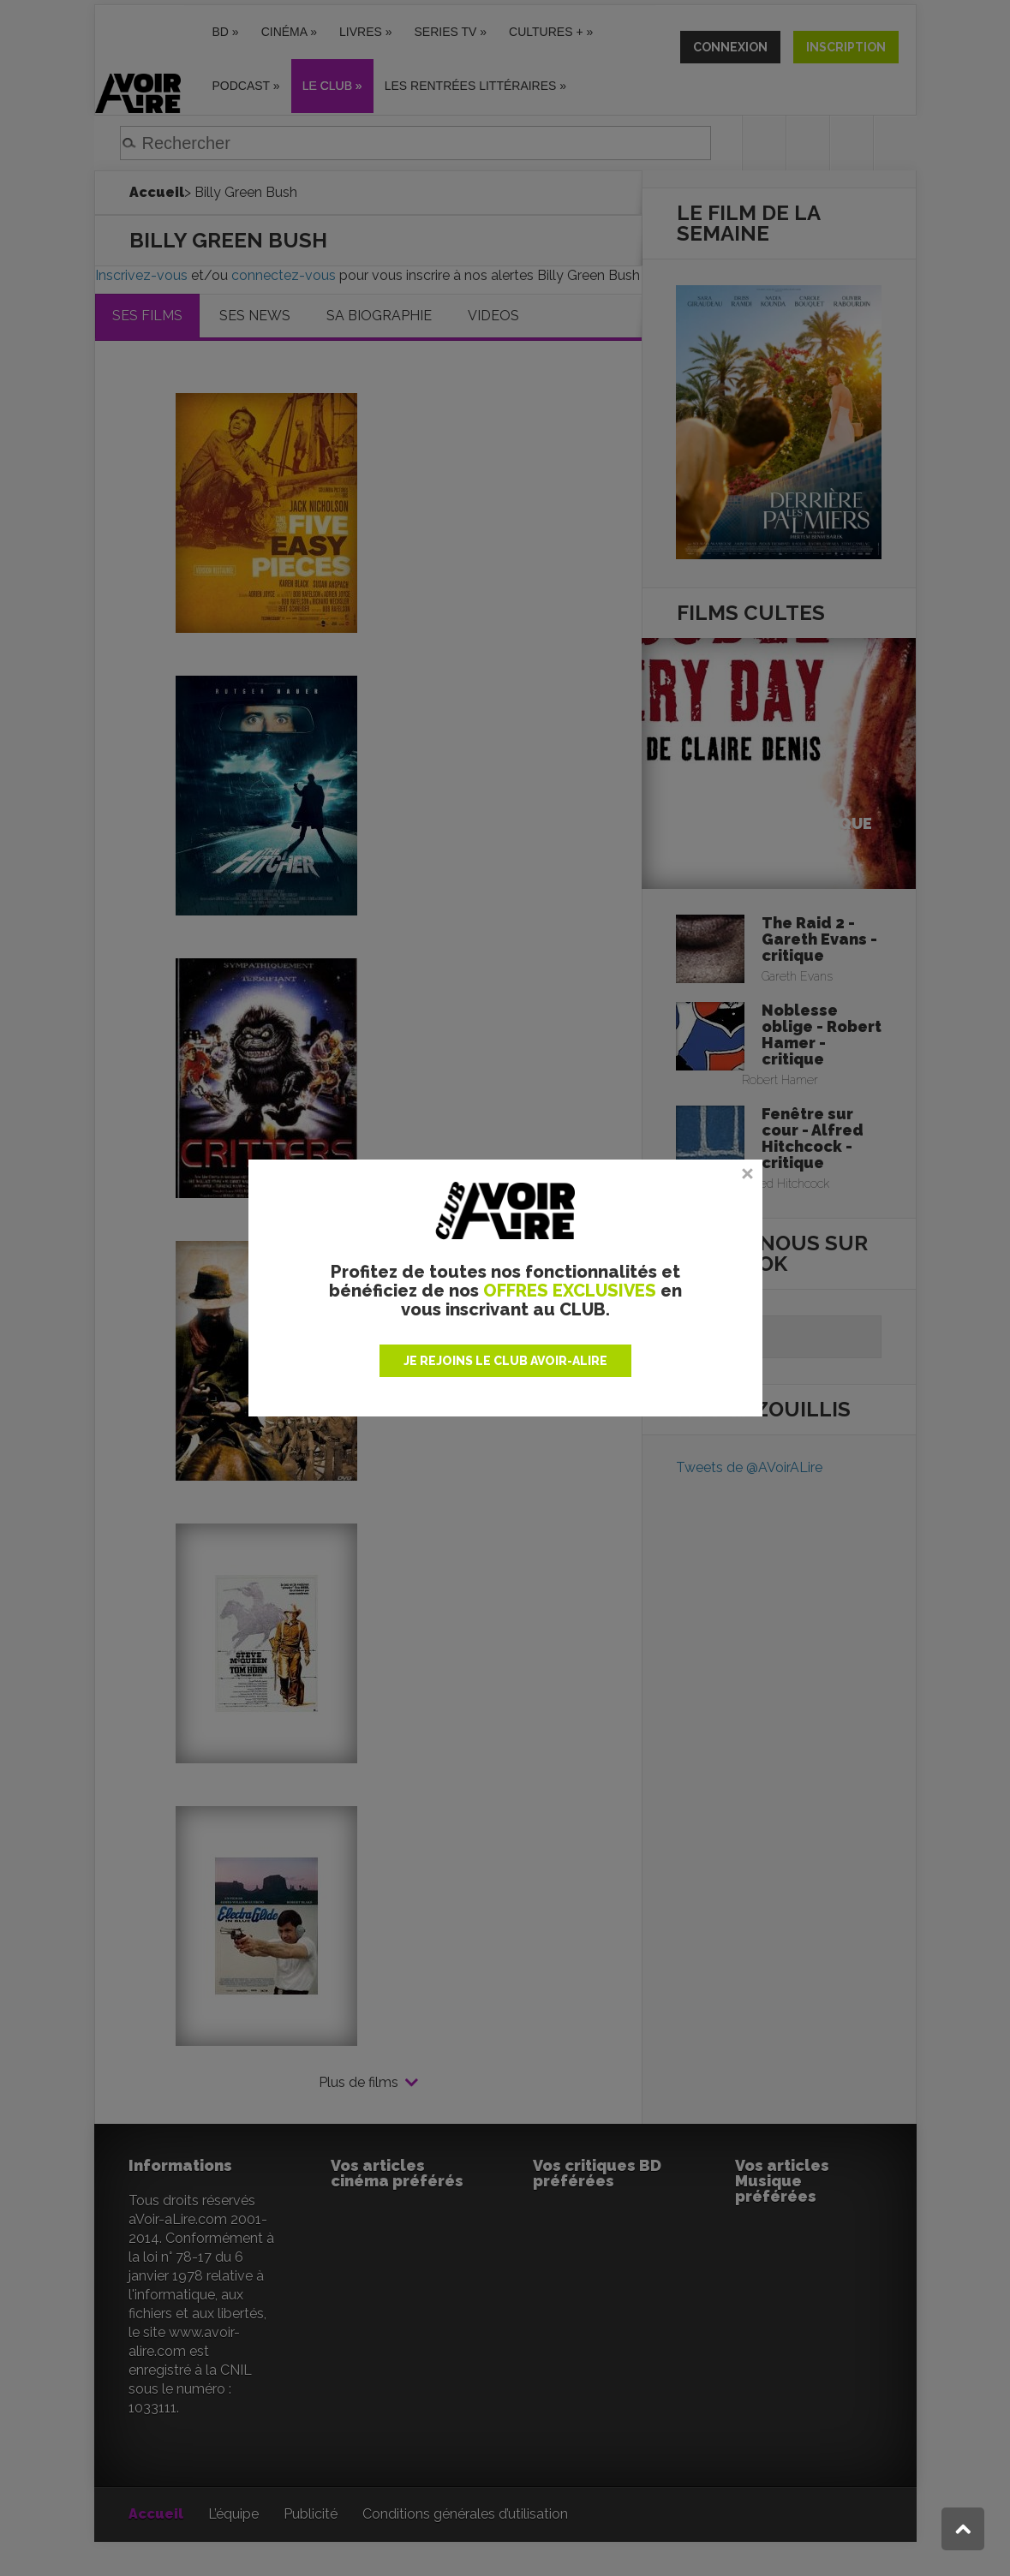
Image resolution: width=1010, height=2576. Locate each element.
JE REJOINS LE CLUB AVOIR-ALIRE (505, 1361)
